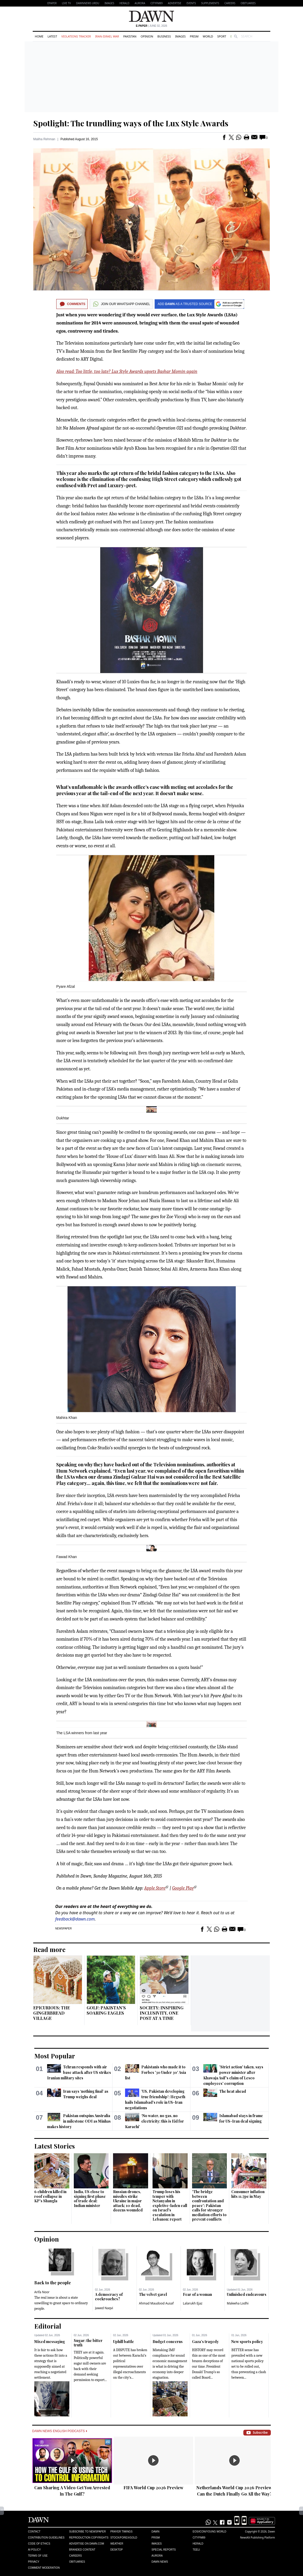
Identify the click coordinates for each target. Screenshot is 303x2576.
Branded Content (82, 2549)
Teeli (196, 2549)
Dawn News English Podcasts (59, 2431)
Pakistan (129, 36)
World (208, 36)
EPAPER (52, 3)
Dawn (155, 2531)
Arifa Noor (41, 2292)
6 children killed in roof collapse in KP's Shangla (50, 2196)
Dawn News (160, 2561)
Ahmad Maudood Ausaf (156, 2303)
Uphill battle (123, 2341)
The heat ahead (232, 2091)
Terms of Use (38, 2555)
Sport (221, 36)
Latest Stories (54, 2146)
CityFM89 (156, 3)
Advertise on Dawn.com (86, 2543)
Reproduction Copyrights (88, 2537)
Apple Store (154, 1888)
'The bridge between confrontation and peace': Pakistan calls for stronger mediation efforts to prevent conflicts (209, 2205)
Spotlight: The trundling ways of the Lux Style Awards (130, 123)
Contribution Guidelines (46, 2537)
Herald (124, 3)
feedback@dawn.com (75, 1919)
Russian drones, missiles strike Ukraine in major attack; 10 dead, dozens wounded (128, 2200)
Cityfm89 (199, 2537)
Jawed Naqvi (104, 2308)
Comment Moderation (44, 2567)
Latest (52, 36)
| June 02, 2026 (151, 25)
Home (39, 36)
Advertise (174, 3)
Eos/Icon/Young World (209, 2531)
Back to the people (52, 2282)
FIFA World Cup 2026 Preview (153, 2487)
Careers (230, 3)
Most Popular (54, 2056)
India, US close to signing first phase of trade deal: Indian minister (90, 2198)
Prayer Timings (121, 2531)
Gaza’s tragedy (205, 2341)
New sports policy (247, 2341)
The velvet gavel (153, 2294)
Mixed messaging (49, 2341)
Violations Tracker (76, 36)
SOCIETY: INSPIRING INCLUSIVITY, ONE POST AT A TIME (161, 2013)
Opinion (147, 36)
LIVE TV (66, 3)
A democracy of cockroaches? (109, 2297)
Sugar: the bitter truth (88, 2343)
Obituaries (248, 3)
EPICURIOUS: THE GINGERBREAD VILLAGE (51, 2013)
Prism (194, 36)
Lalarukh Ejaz (192, 2303)
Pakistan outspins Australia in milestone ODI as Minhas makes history (79, 2121)
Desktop (116, 2549)
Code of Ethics (39, 2543)
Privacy (33, 2561)
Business (164, 36)
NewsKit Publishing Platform (257, 2537)
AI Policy (34, 2549)
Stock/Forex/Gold (123, 2537)
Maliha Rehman (44, 139)
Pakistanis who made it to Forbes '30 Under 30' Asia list (155, 2072)
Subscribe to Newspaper (87, 2531)
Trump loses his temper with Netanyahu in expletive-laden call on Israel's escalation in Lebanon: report (170, 2205)
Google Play (183, 1888)
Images (109, 3)
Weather (116, 2543)
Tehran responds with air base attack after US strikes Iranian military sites (79, 2072)
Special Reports (164, 2549)
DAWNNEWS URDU (87, 3)
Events (191, 3)
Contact (34, 2531)
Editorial (47, 2326)
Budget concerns (168, 2341)
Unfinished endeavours (246, 2294)
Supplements (210, 3)
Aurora (140, 3)
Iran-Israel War (107, 36)
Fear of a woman (197, 2294)
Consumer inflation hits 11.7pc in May (248, 2194)
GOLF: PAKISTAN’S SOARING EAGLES (106, 2010)
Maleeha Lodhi (238, 2303)
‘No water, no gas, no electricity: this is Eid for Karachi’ (154, 2121)
